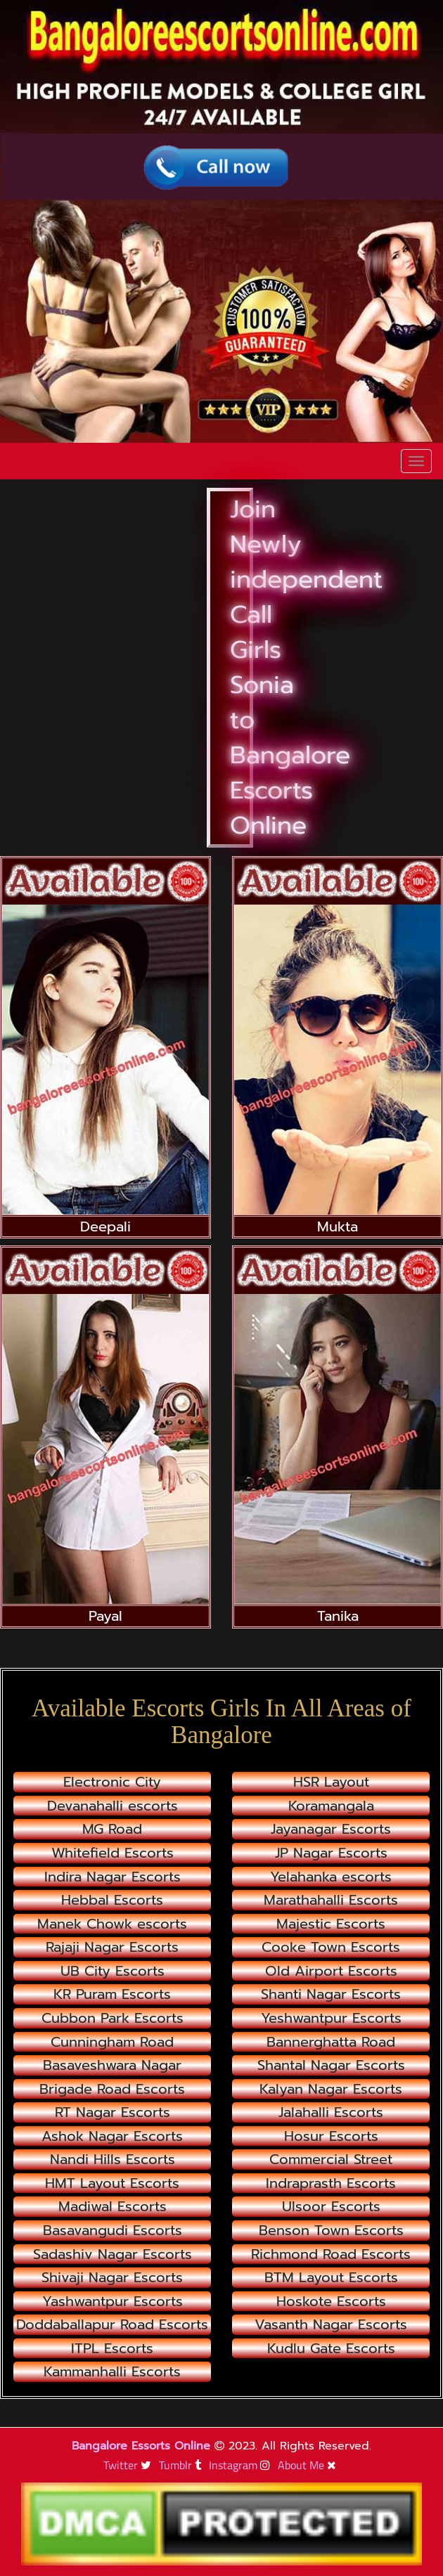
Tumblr (182, 2465)
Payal (105, 1615)
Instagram (241, 2465)
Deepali (105, 1226)
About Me (309, 2465)
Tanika (338, 1615)
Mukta (337, 1226)
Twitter (129, 2465)
